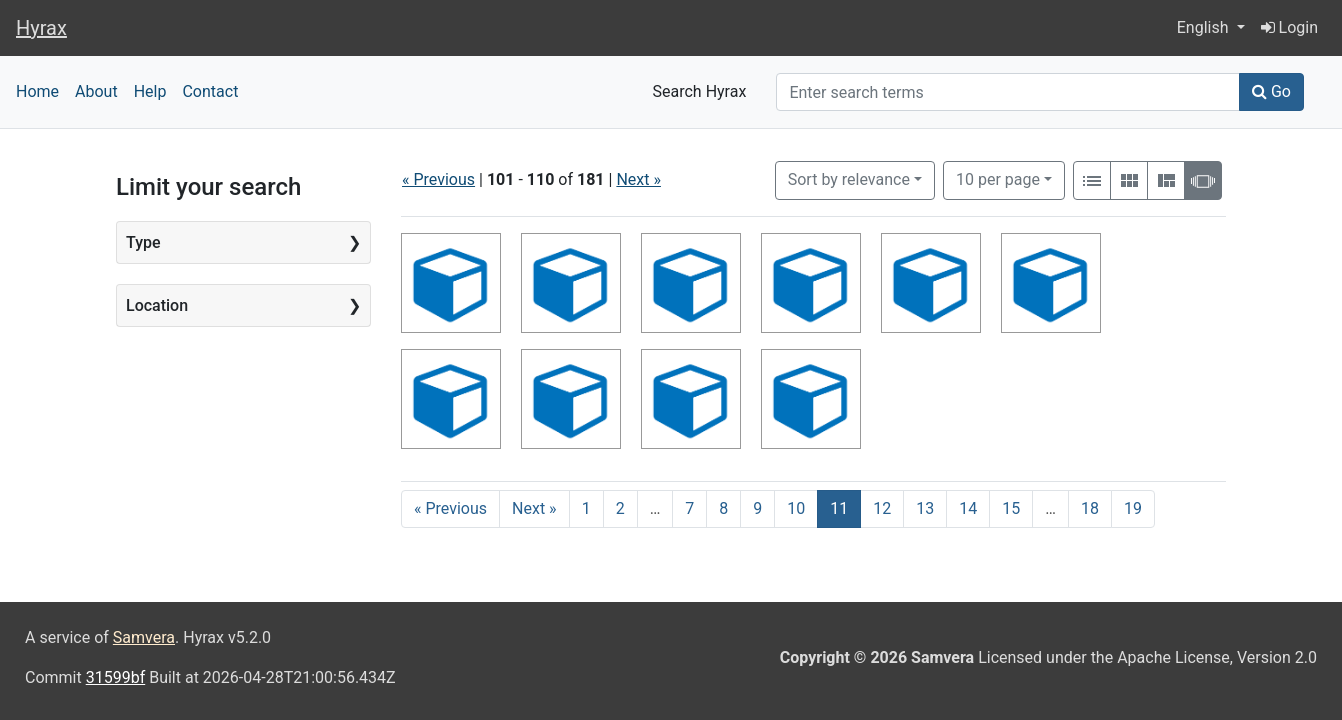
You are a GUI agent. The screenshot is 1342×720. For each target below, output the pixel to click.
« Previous (438, 179)
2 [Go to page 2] (620, 508)
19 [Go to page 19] (1133, 508)
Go (1271, 91)
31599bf (116, 677)
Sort (849, 179)
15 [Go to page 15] (1011, 508)
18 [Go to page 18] (1090, 508)
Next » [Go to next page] (534, 508)
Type (143, 242)
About (96, 91)
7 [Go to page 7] (689, 508)
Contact (210, 91)
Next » (638, 179)
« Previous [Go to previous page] (450, 508)
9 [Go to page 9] (757, 508)
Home (37, 91)
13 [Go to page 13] (925, 508)
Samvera (144, 637)
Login (1289, 27)
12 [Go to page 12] (882, 508)
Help (150, 91)
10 (998, 178)
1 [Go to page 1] (586, 508)
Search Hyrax (700, 91)
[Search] (1008, 92)
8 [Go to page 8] (723, 508)
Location (157, 305)
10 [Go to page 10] (796, 508)
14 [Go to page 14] (968, 508)
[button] (1211, 28)
